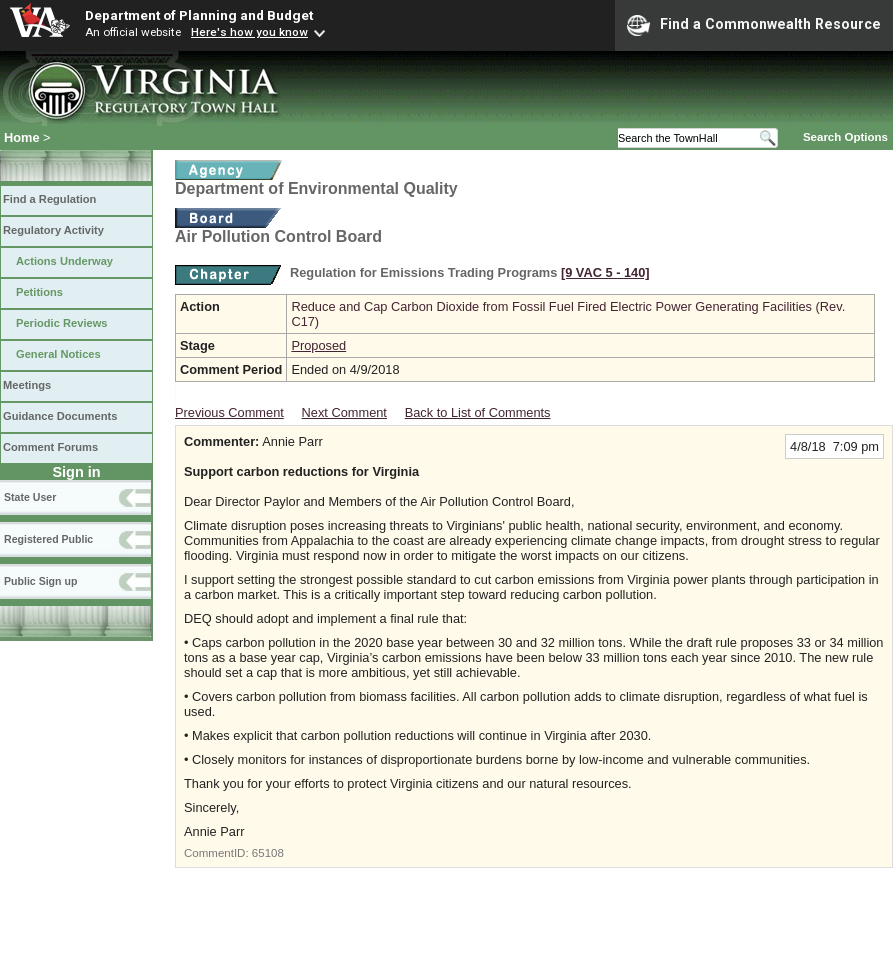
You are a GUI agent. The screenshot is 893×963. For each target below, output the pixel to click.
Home (22, 137)
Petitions (39, 292)
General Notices (58, 354)
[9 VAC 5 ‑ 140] (605, 272)
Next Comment (344, 412)
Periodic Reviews (62, 323)
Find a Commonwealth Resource (754, 25)
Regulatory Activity (53, 230)
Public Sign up (40, 581)
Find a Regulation (49, 199)
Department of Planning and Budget (199, 15)
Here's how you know (249, 32)
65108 (268, 853)
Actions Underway (64, 261)
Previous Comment (229, 412)
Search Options (845, 137)
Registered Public (48, 539)
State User (30, 497)
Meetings (27, 385)
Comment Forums (50, 447)
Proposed (318, 345)
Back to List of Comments (478, 412)
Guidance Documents (60, 416)
